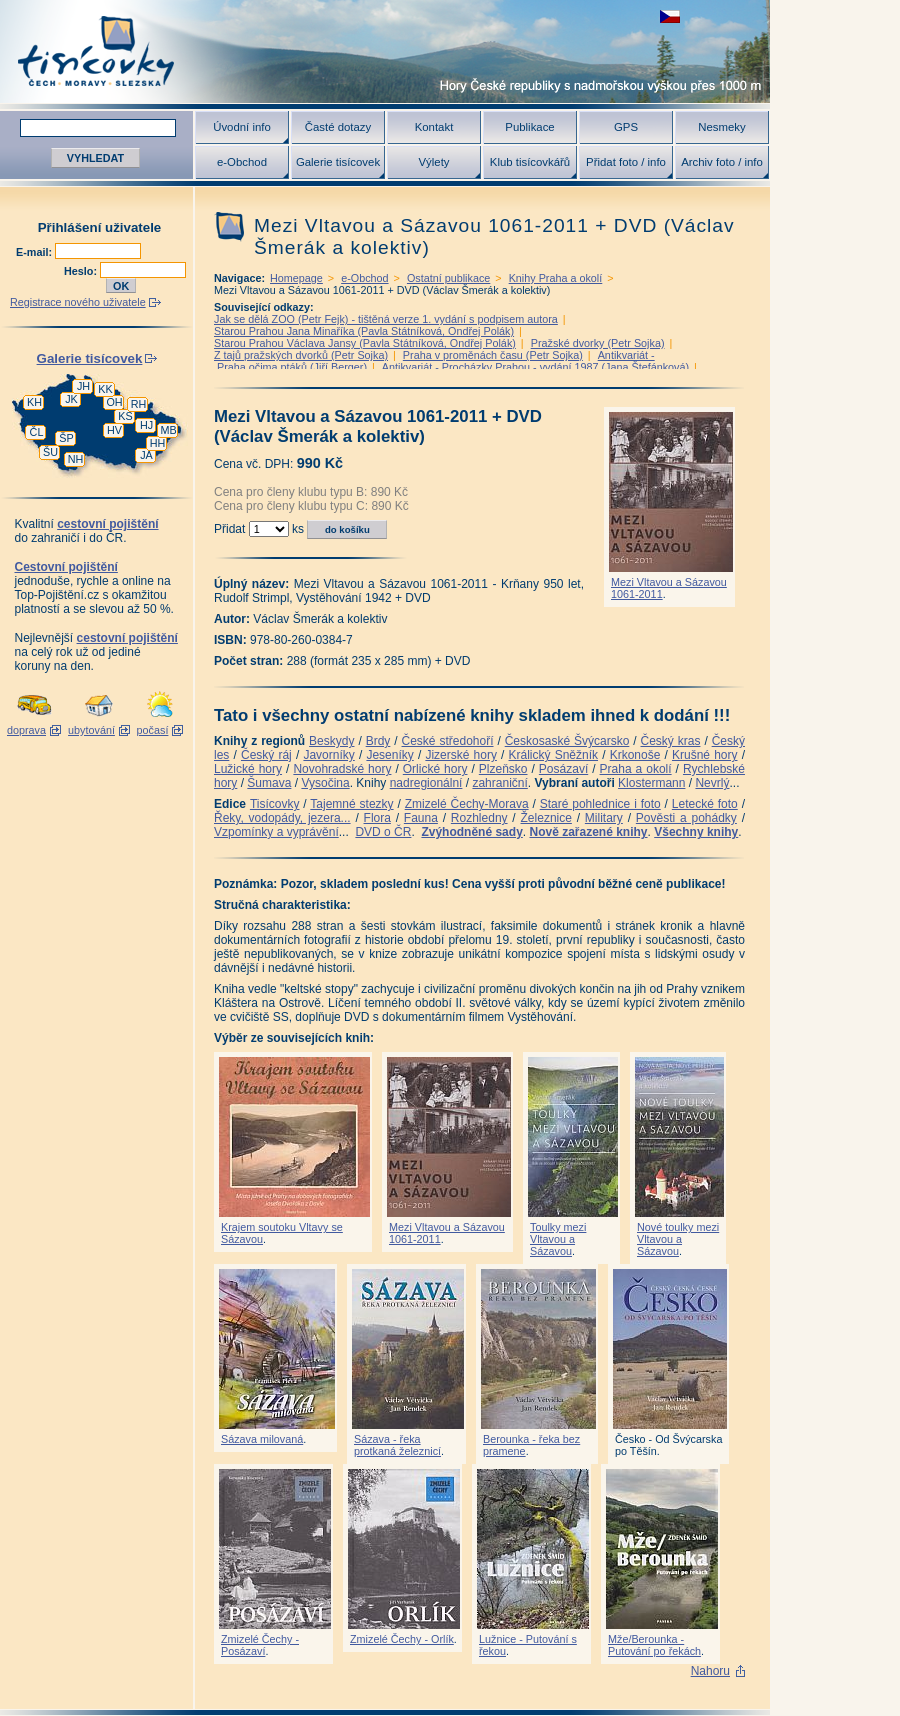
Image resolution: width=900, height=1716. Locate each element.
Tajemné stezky (351, 804)
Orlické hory (435, 769)
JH (83, 386)
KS (125, 416)
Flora (377, 818)
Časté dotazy (338, 127)
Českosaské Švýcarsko (567, 741)
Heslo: (82, 271)
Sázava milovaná (262, 1439)
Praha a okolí (636, 769)
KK (105, 389)
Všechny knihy (696, 832)
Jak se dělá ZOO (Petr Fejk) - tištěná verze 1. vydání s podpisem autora (386, 319)
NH (76, 459)
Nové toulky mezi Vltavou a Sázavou (678, 1239)
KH (34, 402)
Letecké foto (705, 804)
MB (168, 430)
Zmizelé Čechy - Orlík (402, 1639)
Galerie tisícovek (338, 162)
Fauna (421, 818)
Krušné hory (705, 755)
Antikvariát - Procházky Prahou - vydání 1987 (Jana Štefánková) (535, 367)
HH (158, 443)
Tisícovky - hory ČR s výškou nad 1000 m (385, 51)
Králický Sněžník (554, 755)
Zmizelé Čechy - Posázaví (260, 1645)
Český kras (671, 741)
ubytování (91, 730)
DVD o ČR (383, 832)
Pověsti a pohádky (686, 818)
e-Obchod (242, 162)
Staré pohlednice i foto (600, 804)
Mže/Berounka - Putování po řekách (654, 1645)
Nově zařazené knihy (588, 832)
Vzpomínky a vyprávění (276, 832)
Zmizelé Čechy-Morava (467, 804)
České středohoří (448, 741)
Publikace (529, 127)
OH (114, 402)
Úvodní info (242, 127)
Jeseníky (389, 755)
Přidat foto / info (626, 162)
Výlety (433, 162)
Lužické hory (248, 769)
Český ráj (266, 755)
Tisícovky (275, 804)
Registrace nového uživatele (78, 302)
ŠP (66, 438)
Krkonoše (635, 755)
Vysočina (325, 783)
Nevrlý (712, 783)
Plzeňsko (503, 769)
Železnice (546, 818)
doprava (26, 730)
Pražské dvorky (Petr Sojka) (598, 343)
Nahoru (710, 1671)
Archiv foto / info (722, 162)
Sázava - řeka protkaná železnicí (397, 1445)
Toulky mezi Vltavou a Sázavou (558, 1239)
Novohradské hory (342, 769)
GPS (626, 127)
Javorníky (328, 755)
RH (139, 404)
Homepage (296, 278)
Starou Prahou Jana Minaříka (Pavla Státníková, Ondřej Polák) (364, 331)
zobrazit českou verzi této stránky (670, 16)
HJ (146, 425)
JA (146, 455)
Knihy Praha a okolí (556, 278)
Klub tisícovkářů (530, 162)
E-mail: (35, 252)
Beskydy (331, 741)
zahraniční (499, 783)
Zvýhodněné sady (471, 832)
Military (604, 818)
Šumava (269, 783)
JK (71, 399)
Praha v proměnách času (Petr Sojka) (493, 355)
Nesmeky (721, 127)
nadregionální (426, 783)
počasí (153, 730)
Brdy (378, 741)
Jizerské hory (461, 755)
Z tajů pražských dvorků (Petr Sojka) (301, 355)
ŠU (50, 452)
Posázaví (563, 769)
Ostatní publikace (448, 278)
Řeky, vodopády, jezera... (282, 818)
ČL (37, 432)
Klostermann (651, 783)
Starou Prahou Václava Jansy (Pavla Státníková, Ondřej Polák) (365, 343)
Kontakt (434, 127)
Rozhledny (479, 818)
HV (114, 430)
